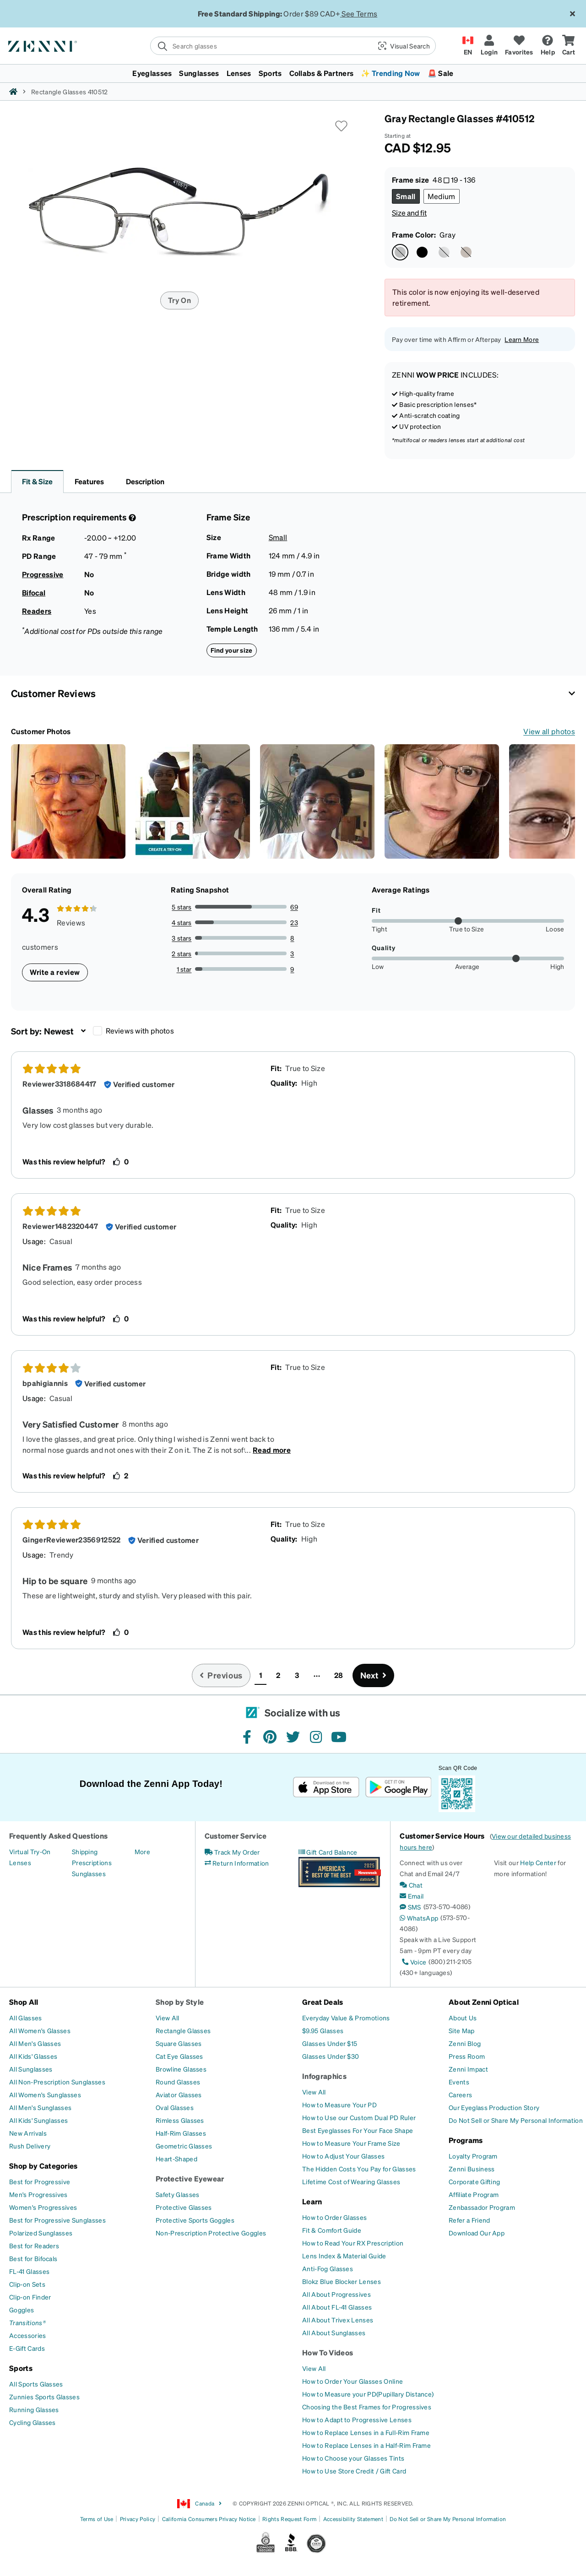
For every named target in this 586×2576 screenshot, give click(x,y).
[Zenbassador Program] (482, 2207)
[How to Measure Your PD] (339, 2104)
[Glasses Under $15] (329, 2043)
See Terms (359, 13)
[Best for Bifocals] (33, 2258)
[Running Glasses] (34, 2409)
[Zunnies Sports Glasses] (44, 2396)
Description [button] (145, 481)
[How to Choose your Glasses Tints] (353, 2458)
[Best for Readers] (34, 2245)
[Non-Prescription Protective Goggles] (211, 2233)
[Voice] (413, 1962)
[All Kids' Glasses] (33, 2056)
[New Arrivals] (28, 2133)
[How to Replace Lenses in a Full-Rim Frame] (365, 2432)
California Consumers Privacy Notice (209, 2519)
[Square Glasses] (178, 2043)
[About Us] (463, 2017)
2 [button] (278, 1675)
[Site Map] (462, 2030)
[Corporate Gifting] (474, 2181)
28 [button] (338, 1675)
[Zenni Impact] (468, 2069)
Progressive (43, 574)
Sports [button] (270, 73)
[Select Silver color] (444, 252)
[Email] (411, 1896)
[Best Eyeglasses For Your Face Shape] (357, 2130)
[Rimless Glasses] (180, 2120)
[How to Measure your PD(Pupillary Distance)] (368, 2394)
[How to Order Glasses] (334, 2217)
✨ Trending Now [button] (390, 73)
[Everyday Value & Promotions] (346, 2017)
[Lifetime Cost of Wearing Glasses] (351, 2181)
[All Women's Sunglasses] (45, 2094)
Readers (36, 611)
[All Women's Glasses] (40, 2030)
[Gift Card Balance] (328, 1852)
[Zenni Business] (471, 2169)
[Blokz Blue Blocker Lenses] (341, 2281)
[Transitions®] (27, 2322)
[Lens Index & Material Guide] (344, 2255)
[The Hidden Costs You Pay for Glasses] (359, 2169)
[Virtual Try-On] (29, 1851)
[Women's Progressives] (43, 2207)
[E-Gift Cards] (27, 2348)
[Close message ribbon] (572, 13)
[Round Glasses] (178, 2082)
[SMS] (410, 1907)
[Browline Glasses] (181, 2069)
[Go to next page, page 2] (374, 1675)
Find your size (232, 650)
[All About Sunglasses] (333, 2332)
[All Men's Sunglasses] (40, 2107)
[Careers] (460, 2094)
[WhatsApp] (419, 1918)
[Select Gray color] (400, 252)
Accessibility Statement (353, 2519)
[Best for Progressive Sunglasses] (57, 2220)
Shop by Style (180, 2002)
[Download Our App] (477, 2233)
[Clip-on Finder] (30, 2297)
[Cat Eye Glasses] (179, 2056)
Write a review (55, 972)
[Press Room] (467, 2056)
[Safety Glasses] (177, 2194)
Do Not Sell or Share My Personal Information (448, 2519)
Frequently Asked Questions (58, 1835)
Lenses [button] (239, 73)
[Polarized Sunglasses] (40, 2233)
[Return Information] (237, 1863)
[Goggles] (21, 2309)
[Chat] (411, 1885)
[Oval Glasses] (175, 2107)
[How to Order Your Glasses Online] (352, 2381)
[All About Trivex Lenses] (337, 2320)
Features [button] (89, 481)
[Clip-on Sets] (27, 2284)
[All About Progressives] (336, 2294)
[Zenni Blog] (465, 2043)
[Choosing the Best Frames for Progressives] (366, 2407)
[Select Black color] (422, 252)
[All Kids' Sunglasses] (38, 2120)
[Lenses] (20, 1862)
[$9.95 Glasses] (322, 2030)
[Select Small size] (406, 196)
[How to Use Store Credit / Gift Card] (354, 2471)
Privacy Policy (137, 2519)
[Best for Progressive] (39, 2181)
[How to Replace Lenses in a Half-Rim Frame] (366, 2445)
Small (278, 537)
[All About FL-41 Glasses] (337, 2307)
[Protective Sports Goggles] (195, 2220)
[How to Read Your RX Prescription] (352, 2243)
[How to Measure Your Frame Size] (351, 2143)
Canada (199, 2503)
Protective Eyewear (190, 2178)
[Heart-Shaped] (176, 2158)
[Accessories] (27, 2335)
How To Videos (327, 2352)
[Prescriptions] (92, 1862)
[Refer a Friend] (469, 2220)
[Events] (459, 2082)
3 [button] (297, 1675)
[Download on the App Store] (326, 1787)
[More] (142, 1851)
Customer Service (236, 1835)
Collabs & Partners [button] (321, 73)
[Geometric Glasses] (184, 2146)
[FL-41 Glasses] (29, 2271)
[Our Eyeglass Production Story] (494, 2107)
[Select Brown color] (466, 252)
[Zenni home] (13, 91)
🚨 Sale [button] (441, 73)
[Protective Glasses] (184, 2207)
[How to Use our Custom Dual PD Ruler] (359, 2117)
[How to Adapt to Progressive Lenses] (357, 2419)
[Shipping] (85, 1851)
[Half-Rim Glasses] (181, 2133)
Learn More (522, 339)
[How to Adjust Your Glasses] (343, 2156)
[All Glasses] (25, 2017)
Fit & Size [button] (37, 481)
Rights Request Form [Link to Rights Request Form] (289, 2519)
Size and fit (409, 212)
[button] (403, 45)
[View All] (167, 2017)
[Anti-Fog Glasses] (327, 2268)
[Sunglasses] (89, 1873)
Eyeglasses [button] (152, 73)
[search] (261, 45)
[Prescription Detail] (131, 517)
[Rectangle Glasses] (183, 2030)
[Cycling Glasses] (32, 2422)
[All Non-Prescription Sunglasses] (57, 2082)
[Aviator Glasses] (179, 2094)
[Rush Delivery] (29, 2146)
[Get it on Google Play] (398, 1787)
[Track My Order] (232, 1852)
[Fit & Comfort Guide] (331, 2230)
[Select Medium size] (441, 196)
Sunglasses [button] (199, 73)
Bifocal (33, 592)
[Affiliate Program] (474, 2194)
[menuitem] (293, 73)
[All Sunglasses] (30, 2069)
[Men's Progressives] (38, 2194)
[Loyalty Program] (473, 2156)
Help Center (538, 1862)
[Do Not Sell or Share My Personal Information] (516, 2120)
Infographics (324, 2076)
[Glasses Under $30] (330, 2056)
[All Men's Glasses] (35, 2043)
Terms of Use (97, 2519)
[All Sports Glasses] (36, 2384)
